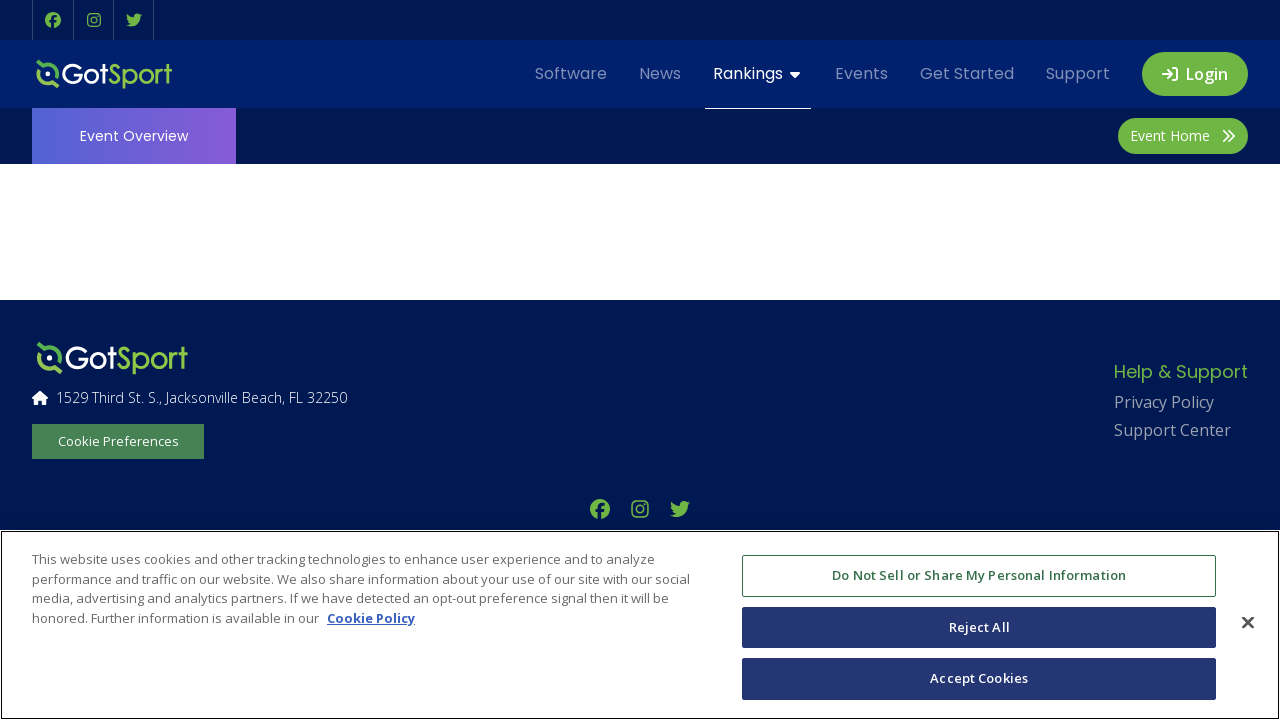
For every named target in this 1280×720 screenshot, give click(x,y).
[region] (640, 625)
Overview (134, 136)
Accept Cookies (979, 678)
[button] (53, 20)
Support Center (1172, 430)
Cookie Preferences (118, 441)
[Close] (1248, 623)
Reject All (979, 627)
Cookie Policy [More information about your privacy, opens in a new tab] (371, 618)
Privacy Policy (1164, 402)
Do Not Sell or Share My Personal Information (979, 575)
